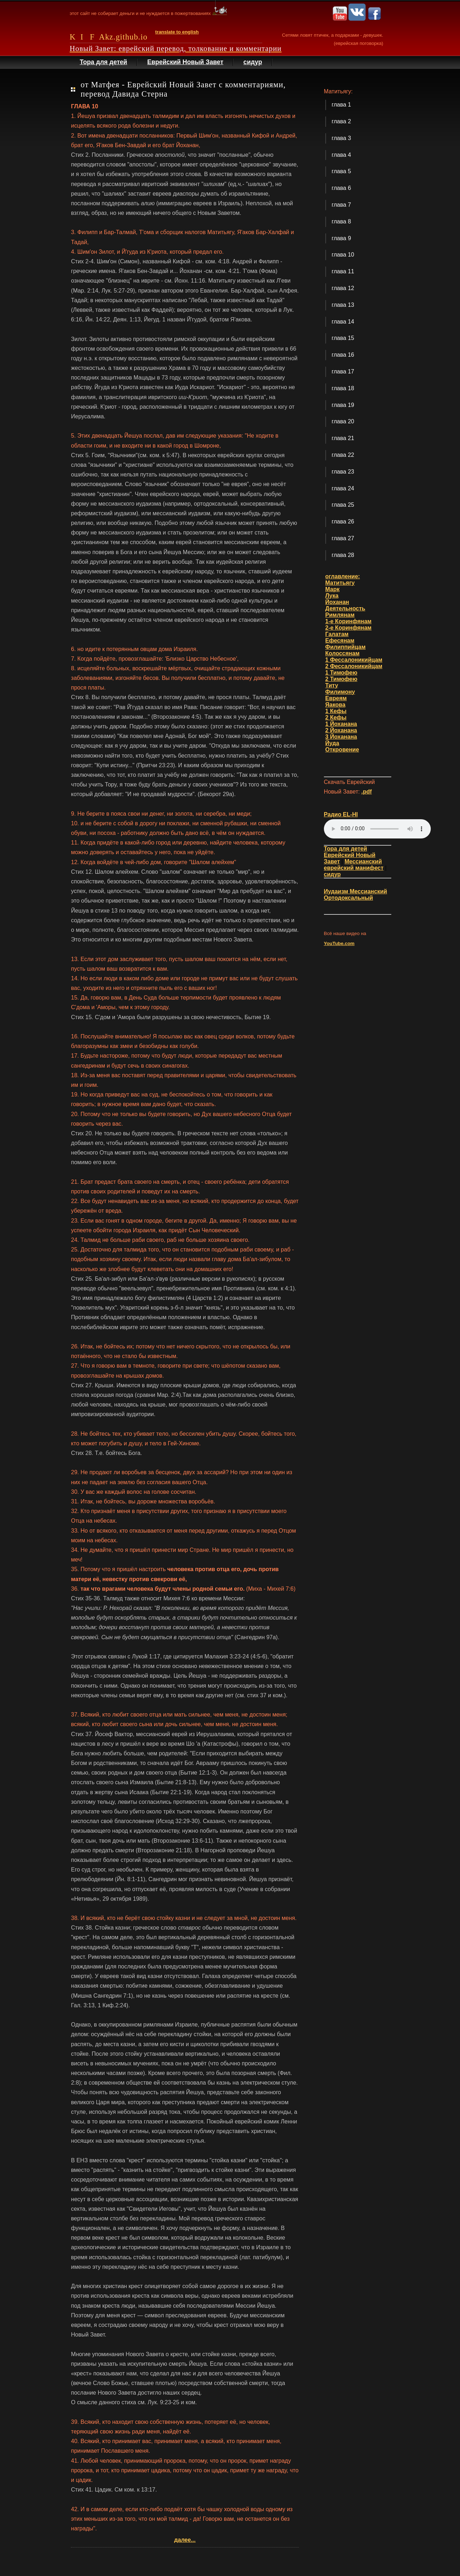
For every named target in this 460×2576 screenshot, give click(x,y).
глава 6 (341, 188)
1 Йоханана (341, 724)
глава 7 (341, 205)
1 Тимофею (341, 673)
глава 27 (343, 538)
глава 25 (343, 505)
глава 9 (341, 238)
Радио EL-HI (341, 814)
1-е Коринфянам (348, 621)
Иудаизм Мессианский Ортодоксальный (355, 894)
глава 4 (341, 155)
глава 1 (341, 105)
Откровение (342, 750)
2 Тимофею (341, 679)
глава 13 (343, 305)
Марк (332, 589)
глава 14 (343, 322)
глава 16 (343, 355)
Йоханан (337, 602)
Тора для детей (103, 62)
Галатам (336, 634)
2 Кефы (336, 717)
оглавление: (342, 576)
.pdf (366, 792)
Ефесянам (340, 640)
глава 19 (343, 405)
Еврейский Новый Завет (185, 62)
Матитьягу (340, 583)
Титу (331, 685)
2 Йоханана (341, 730)
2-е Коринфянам (348, 628)
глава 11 (343, 271)
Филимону (340, 692)
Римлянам (340, 615)
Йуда (332, 743)
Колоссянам (342, 653)
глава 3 (341, 138)
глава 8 (341, 221)
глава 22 (343, 455)
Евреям (336, 698)
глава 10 (343, 255)
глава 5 (341, 171)
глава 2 (341, 121)
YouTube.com (339, 943)
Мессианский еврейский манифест (354, 864)
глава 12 (343, 288)
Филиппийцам (345, 647)
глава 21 (343, 438)
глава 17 (343, 371)
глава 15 (343, 338)
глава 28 (343, 555)
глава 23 (343, 472)
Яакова (335, 705)
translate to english (177, 32)
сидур (252, 62)
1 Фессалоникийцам (353, 660)
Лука (331, 596)
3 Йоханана (341, 737)
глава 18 (343, 388)
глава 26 (343, 521)
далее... (185, 2540)
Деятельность (345, 608)
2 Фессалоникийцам (353, 666)
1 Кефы (336, 711)
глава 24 (343, 488)
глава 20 (343, 421)
